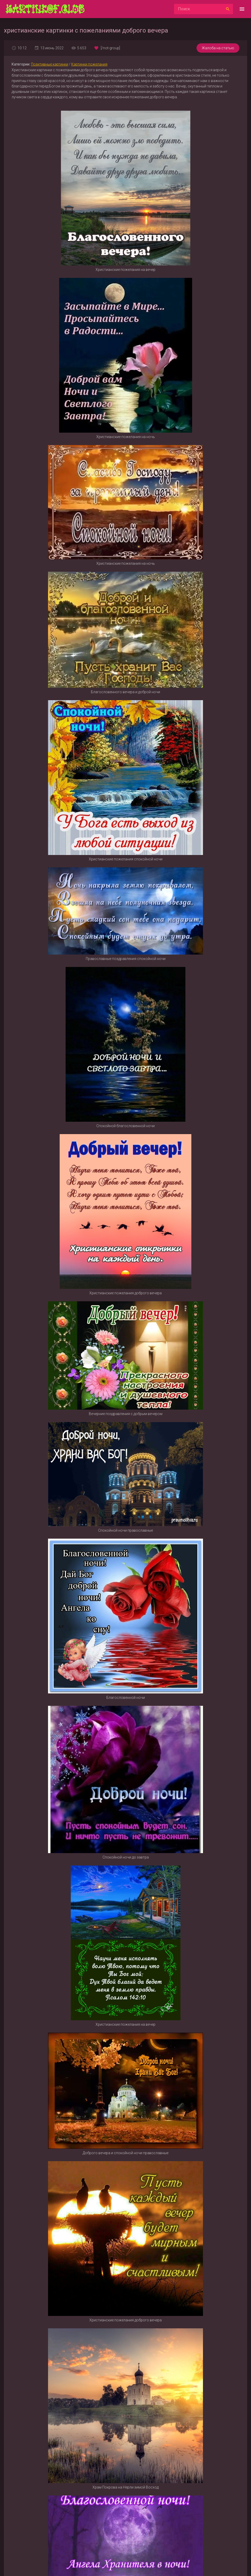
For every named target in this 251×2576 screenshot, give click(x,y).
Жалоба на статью (218, 48)
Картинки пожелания (89, 64)
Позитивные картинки (49, 64)
